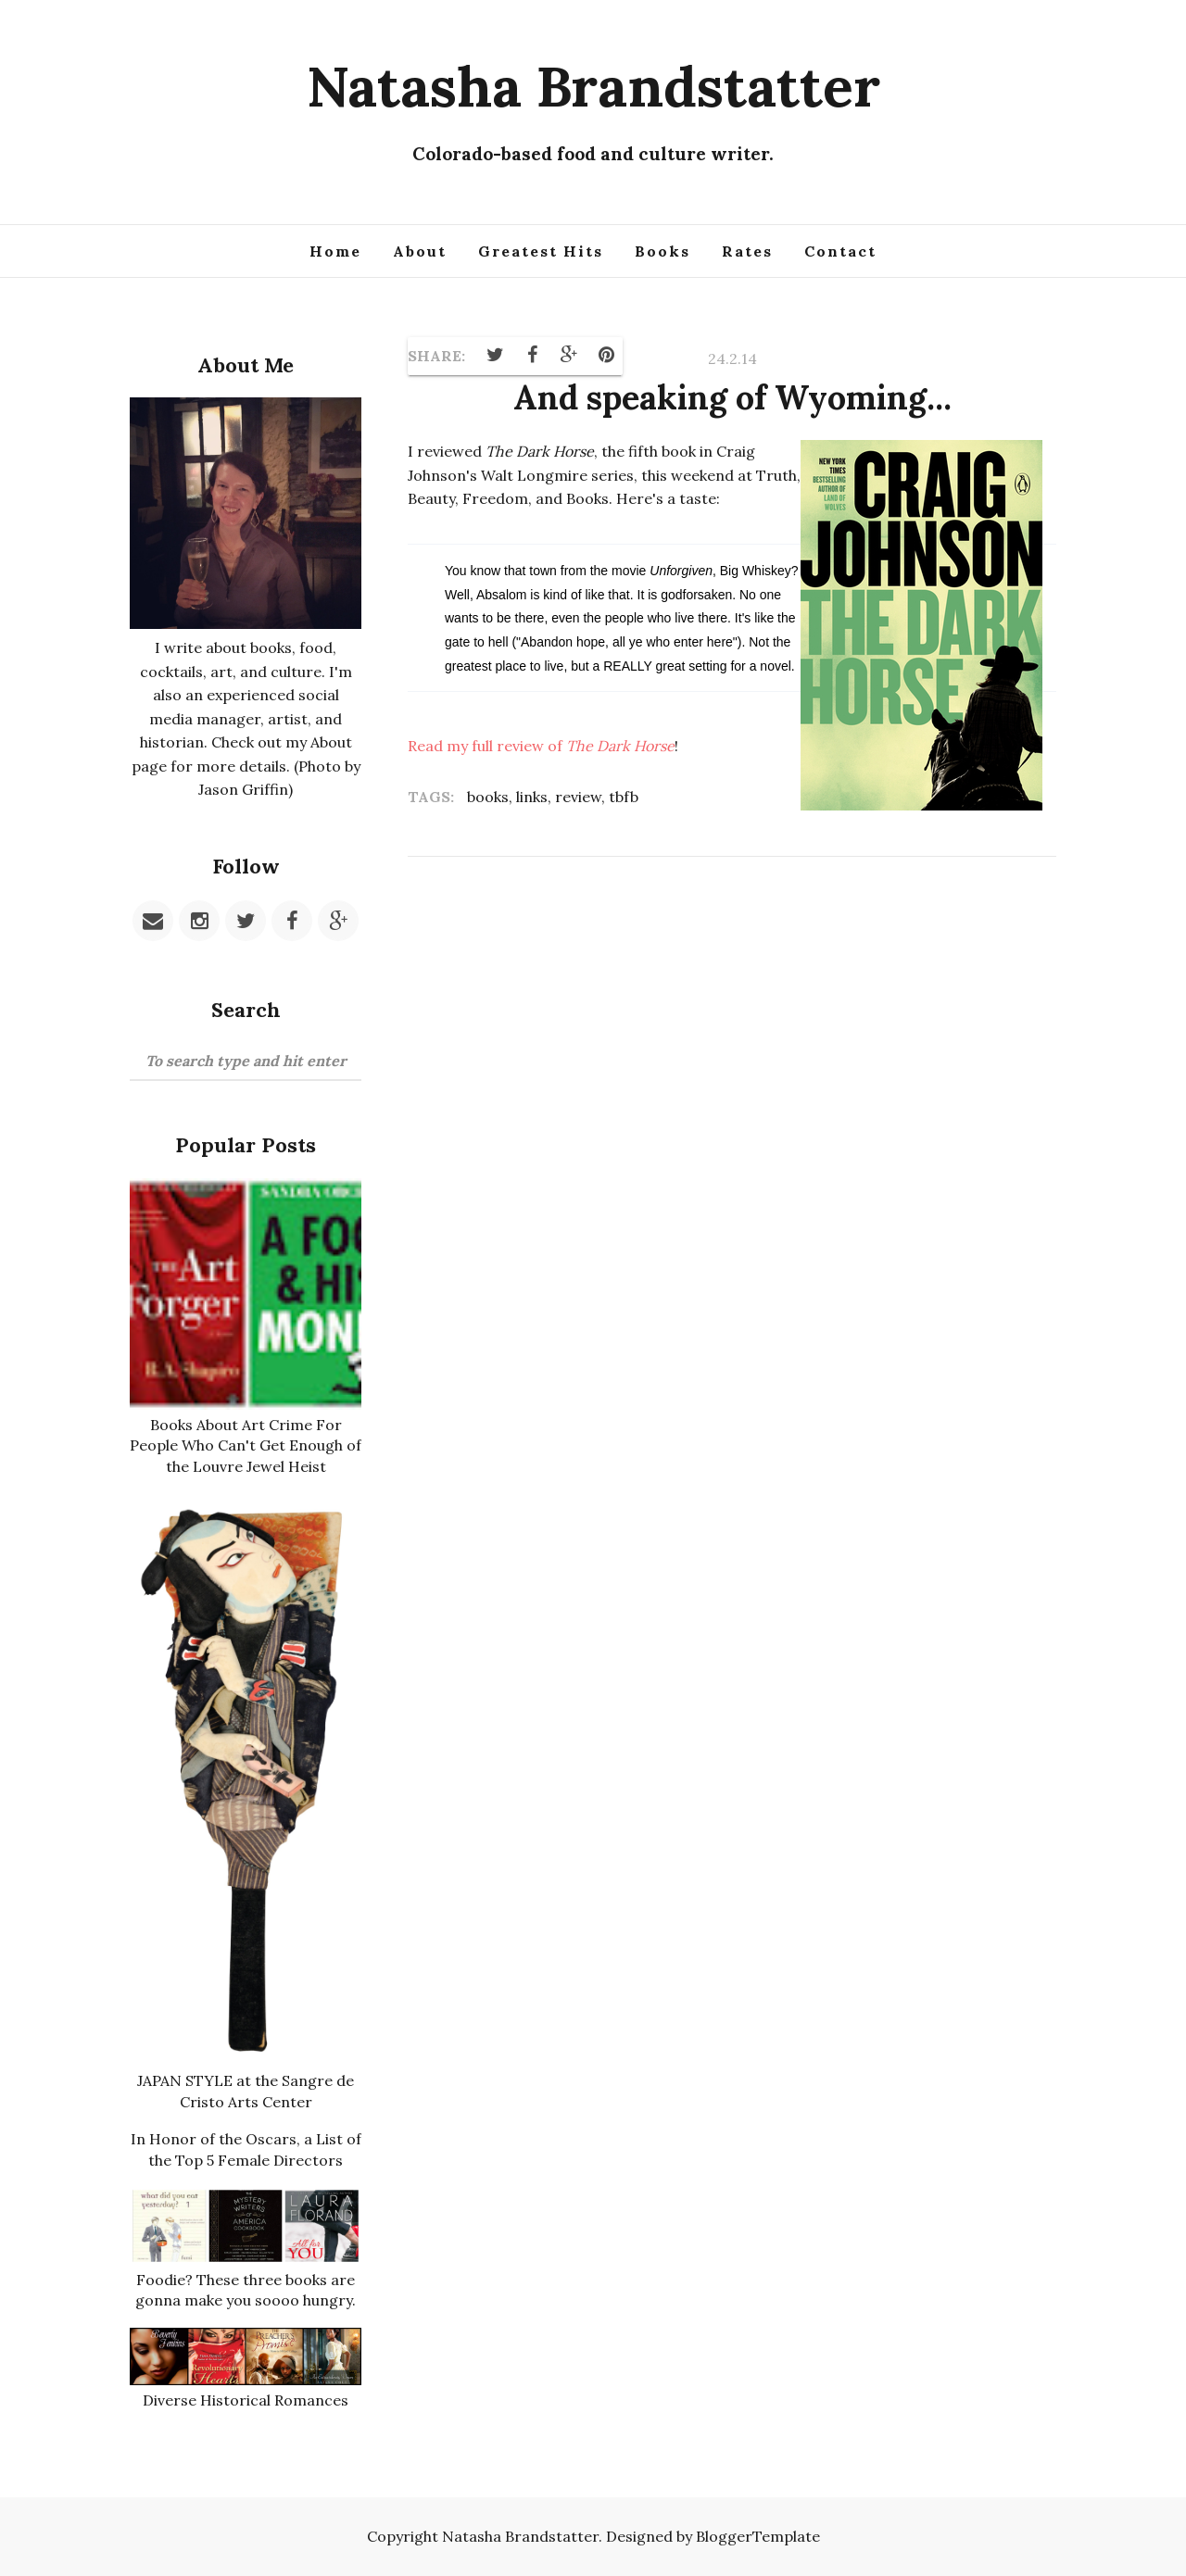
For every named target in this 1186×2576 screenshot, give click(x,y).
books (488, 796)
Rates (747, 251)
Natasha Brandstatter (593, 86)
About (420, 251)
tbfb (623, 796)
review (578, 796)
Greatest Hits (540, 251)
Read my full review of (541, 745)
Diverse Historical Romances (245, 2400)
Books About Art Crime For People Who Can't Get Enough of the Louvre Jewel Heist (245, 1445)
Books (662, 251)
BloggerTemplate (758, 2536)
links (532, 796)
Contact (840, 251)
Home (335, 251)
